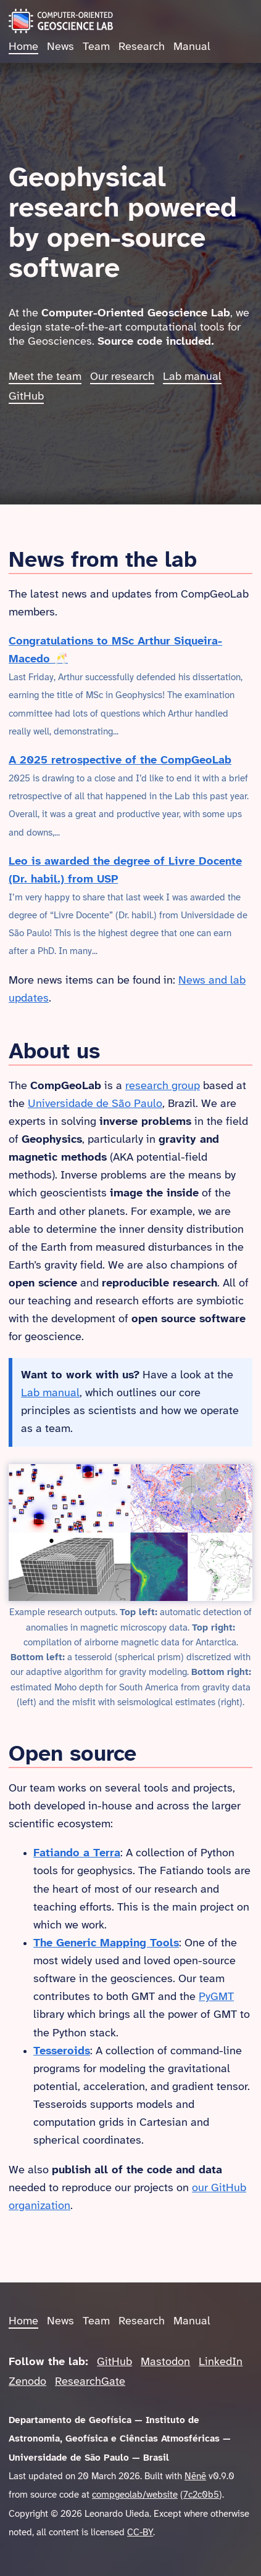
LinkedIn (220, 2362)
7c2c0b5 (201, 2495)
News (60, 47)
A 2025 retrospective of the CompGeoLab (120, 761)
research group (162, 1086)
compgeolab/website (135, 2495)
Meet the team (45, 377)
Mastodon (165, 2362)
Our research (122, 377)
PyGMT (216, 1997)
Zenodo (27, 2382)
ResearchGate (90, 2382)
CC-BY (140, 2533)
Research (141, 47)
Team (96, 47)
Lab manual (192, 377)
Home (23, 47)
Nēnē (195, 2477)
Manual (191, 47)
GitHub (26, 397)
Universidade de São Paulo (95, 1104)
